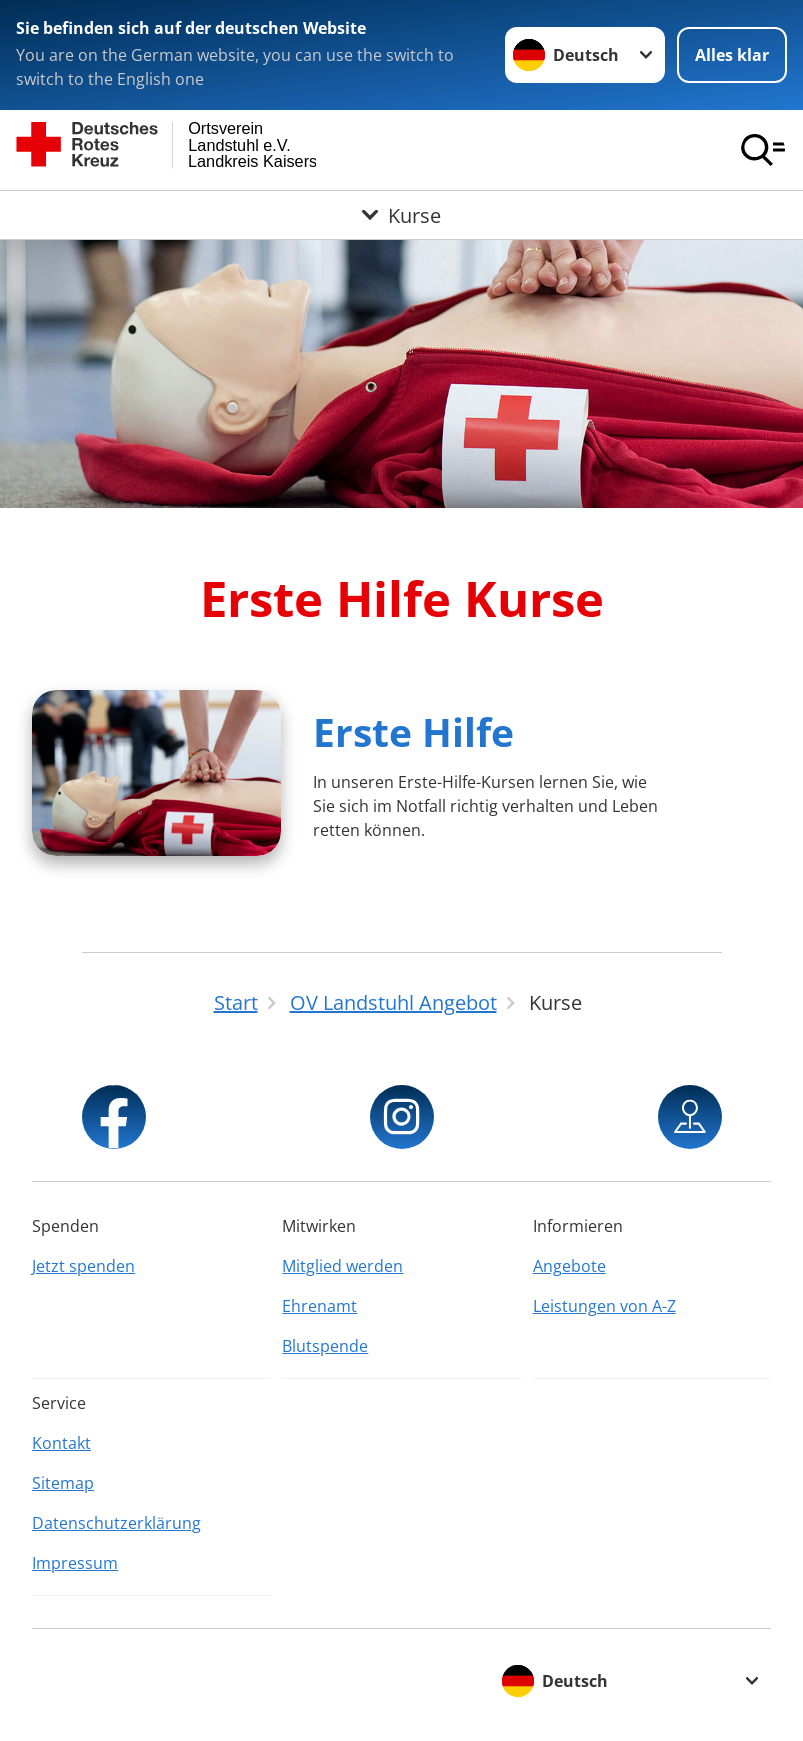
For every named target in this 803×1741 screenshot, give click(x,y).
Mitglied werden (342, 1266)
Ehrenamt (319, 1306)
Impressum (75, 1563)
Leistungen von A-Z (604, 1306)
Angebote (569, 1266)
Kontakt (61, 1443)
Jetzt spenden (83, 1266)
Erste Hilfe (413, 731)
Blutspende (325, 1346)
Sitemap (63, 1483)
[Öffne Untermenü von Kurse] (401, 215)
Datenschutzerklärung (116, 1523)
